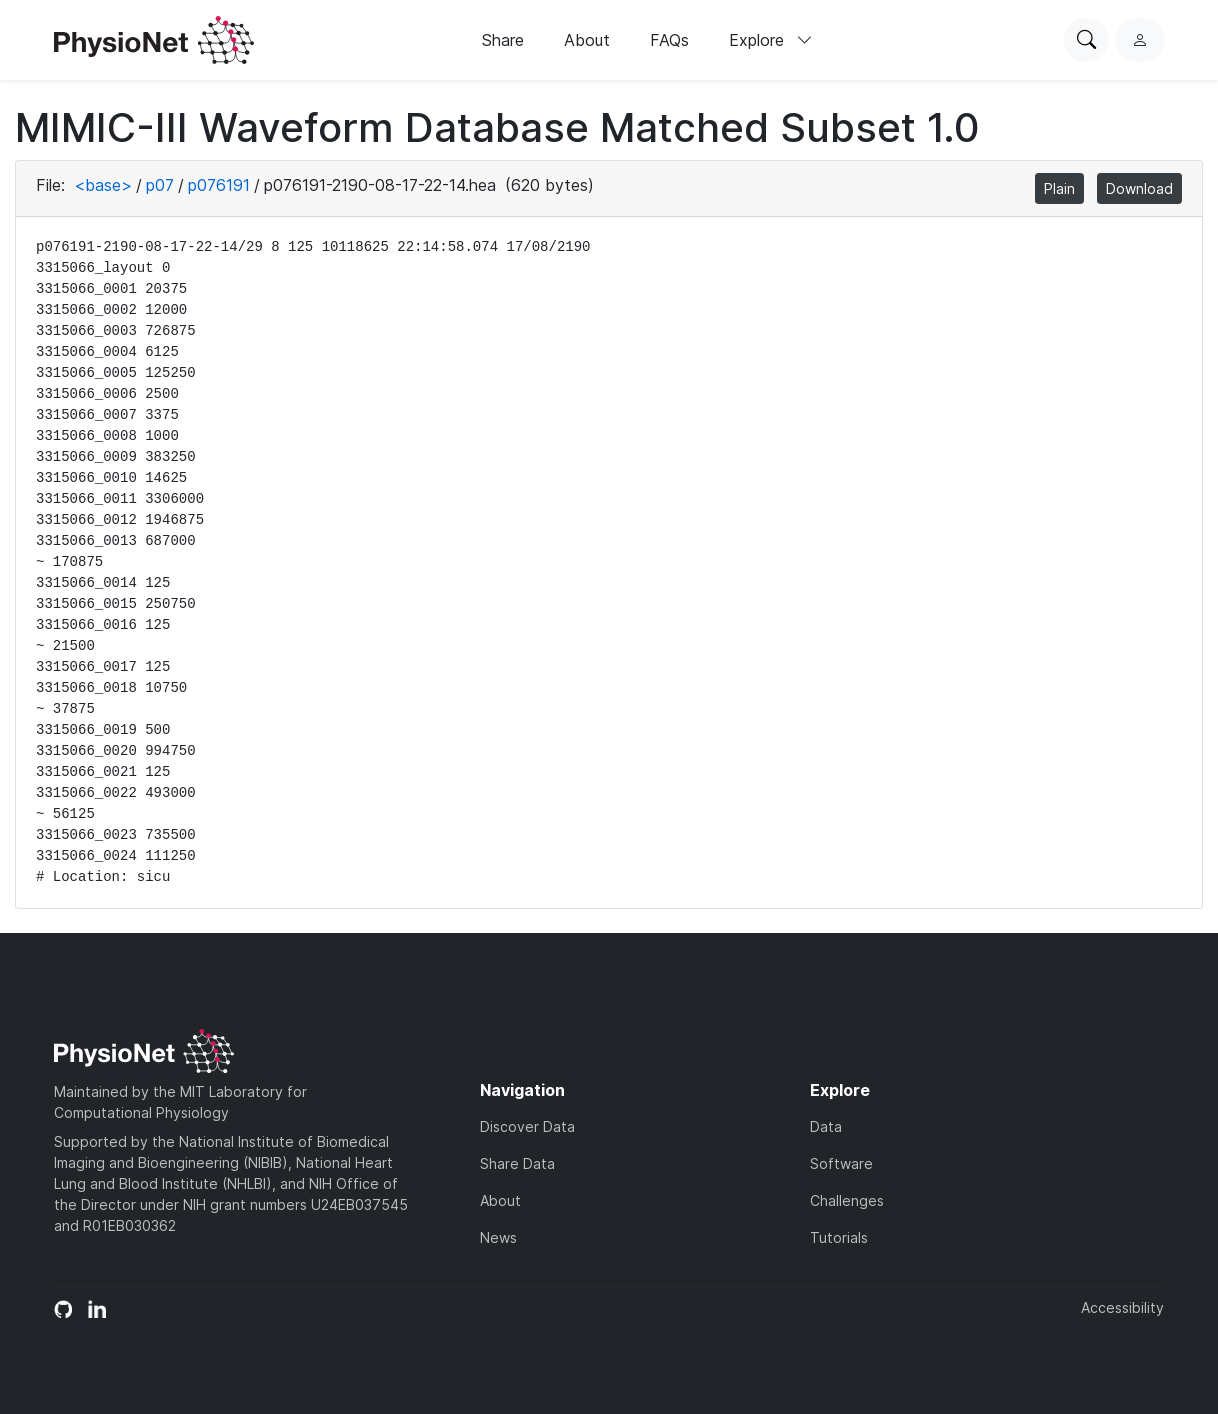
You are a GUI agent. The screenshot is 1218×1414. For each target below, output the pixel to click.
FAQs (669, 40)
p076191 (219, 185)
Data (826, 1126)
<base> (103, 185)
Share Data (517, 1163)
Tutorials (839, 1237)
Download (1139, 188)
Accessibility (1122, 1307)
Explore (771, 40)
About (587, 40)
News (498, 1237)
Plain (1059, 188)
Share (503, 40)
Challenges (847, 1200)
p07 (160, 185)
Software (841, 1163)
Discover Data (527, 1126)
